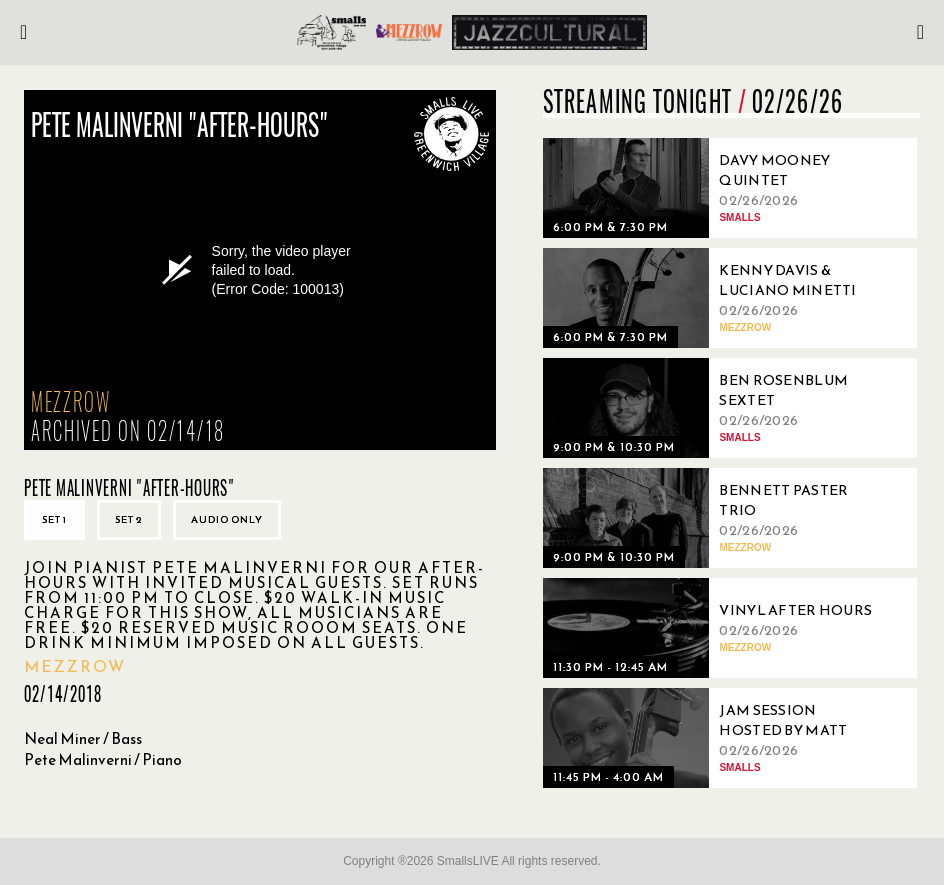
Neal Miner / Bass (83, 738)
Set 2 (129, 519)
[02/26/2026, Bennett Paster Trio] (713, 518)
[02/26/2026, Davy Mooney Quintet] (713, 188)
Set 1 (54, 519)
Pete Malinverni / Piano (103, 759)
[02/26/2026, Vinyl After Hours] (713, 628)
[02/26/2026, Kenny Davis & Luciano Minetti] (713, 298)
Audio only (227, 519)
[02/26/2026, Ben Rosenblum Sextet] (713, 408)
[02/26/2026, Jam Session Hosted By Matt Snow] (713, 738)
